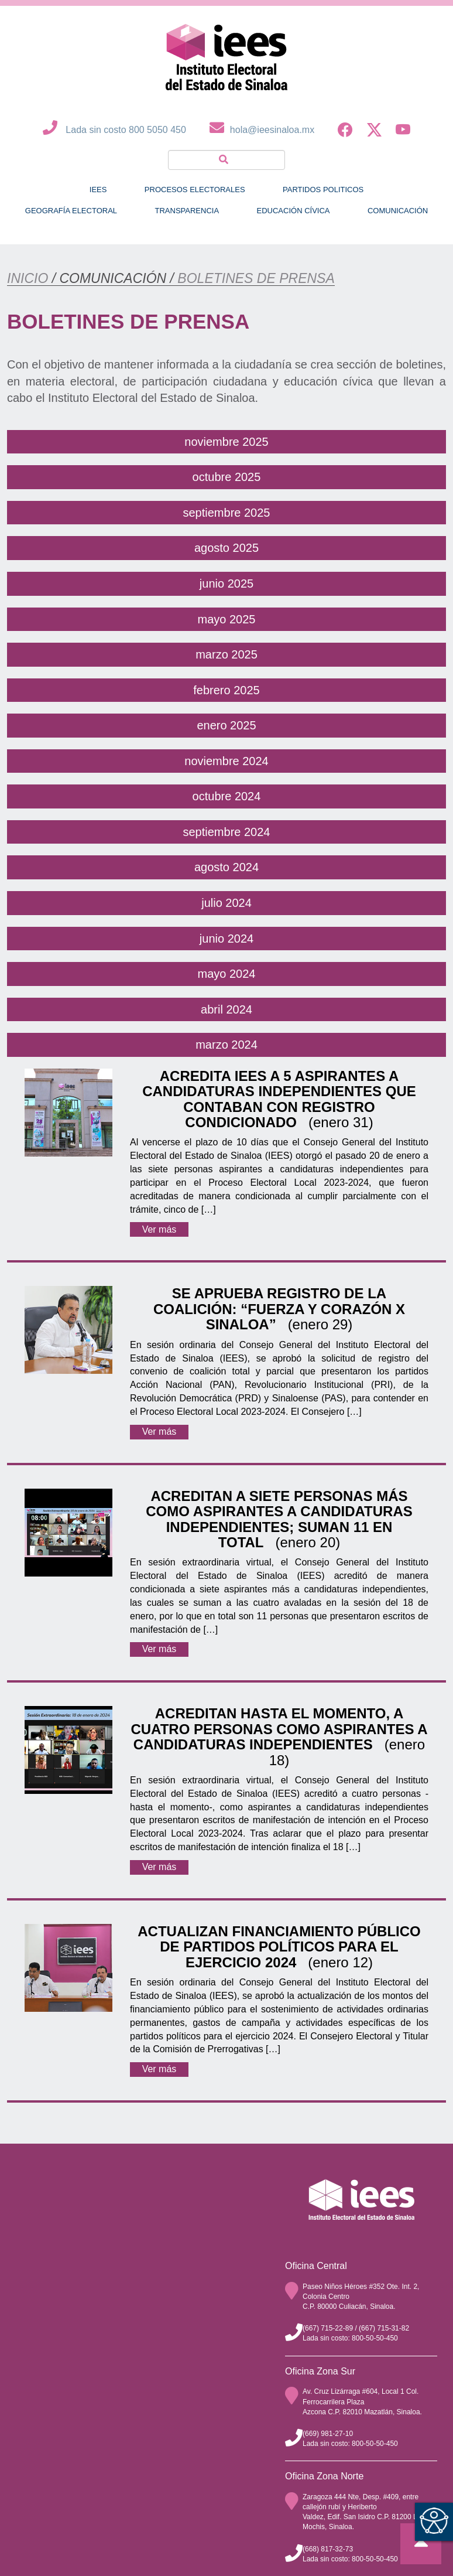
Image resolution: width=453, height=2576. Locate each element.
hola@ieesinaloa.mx (259, 130)
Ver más (159, 1229)
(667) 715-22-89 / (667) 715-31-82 (356, 2328)
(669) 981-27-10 (328, 2434)
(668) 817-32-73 (328, 2549)
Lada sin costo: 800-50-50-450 (350, 2338)
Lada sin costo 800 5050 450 (111, 130)
